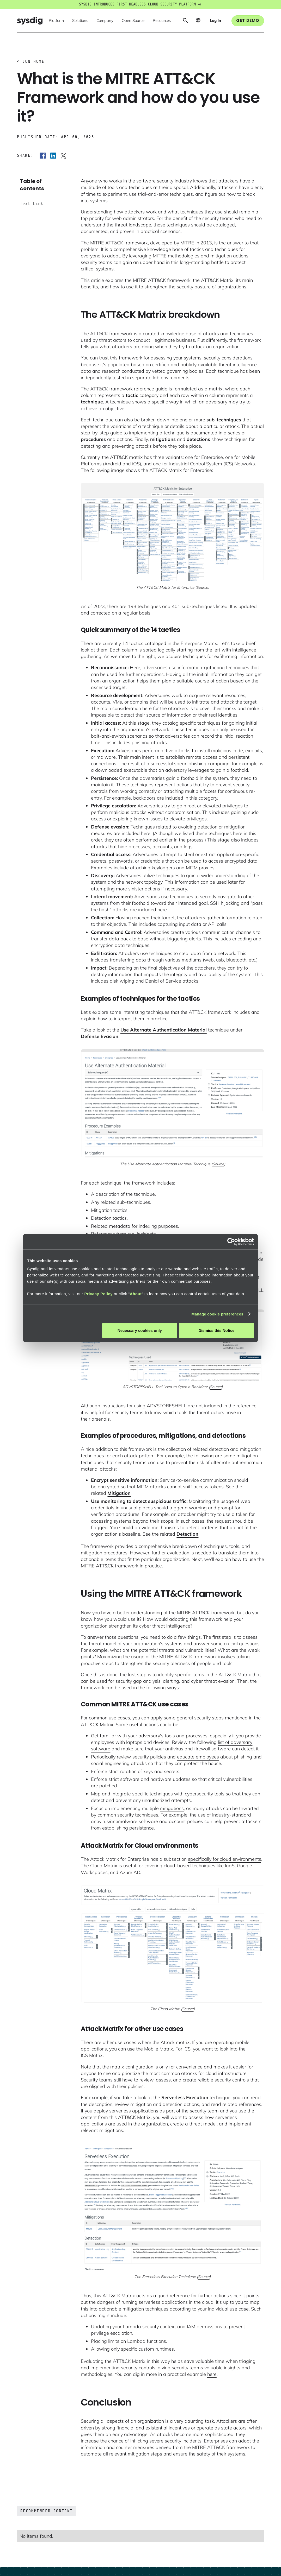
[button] (56, 20)
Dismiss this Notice (216, 1330)
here (212, 2374)
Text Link (31, 203)
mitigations (172, 1808)
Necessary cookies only (140, 1330)
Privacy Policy (98, 1294)
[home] (29, 20)
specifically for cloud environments (224, 1859)
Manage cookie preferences (217, 1314)
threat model (102, 1644)
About (136, 1294)
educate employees (198, 1757)
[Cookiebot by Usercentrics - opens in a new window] (231, 1241)
